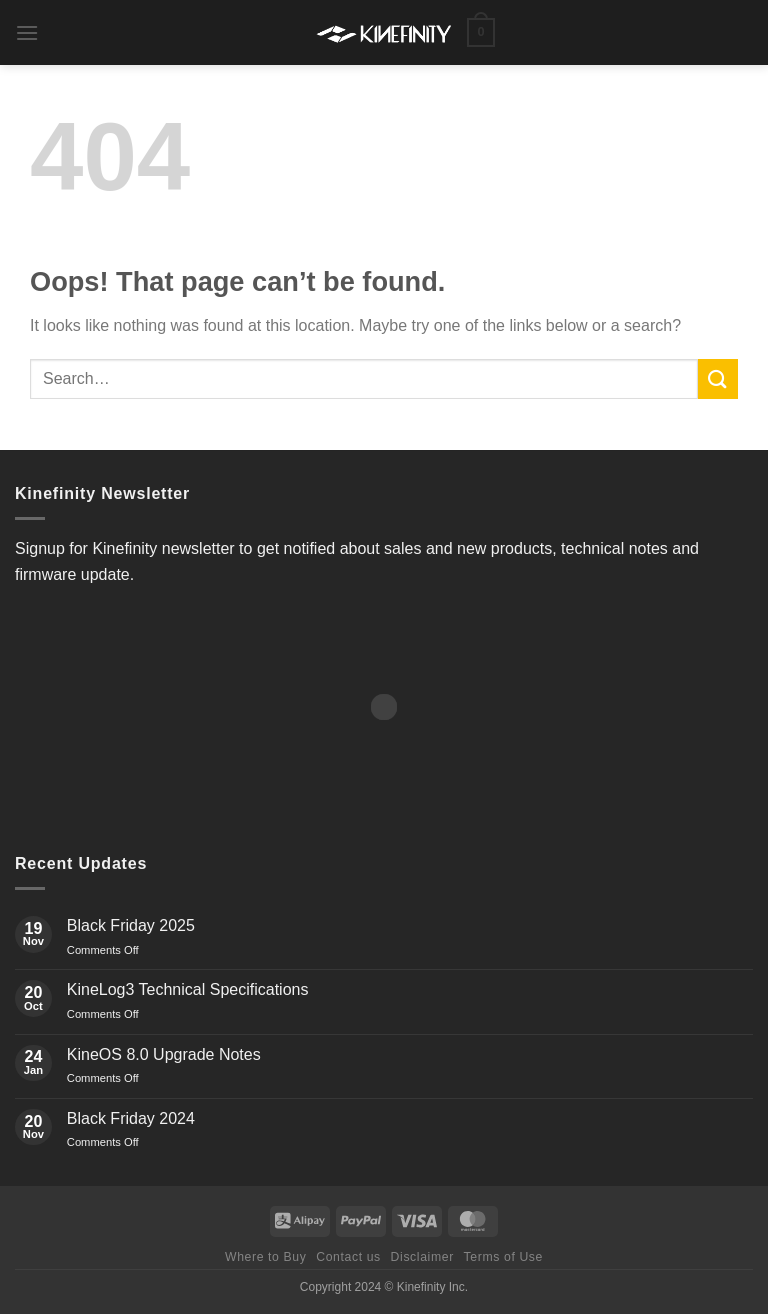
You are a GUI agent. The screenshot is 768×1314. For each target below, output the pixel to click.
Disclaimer (422, 1257)
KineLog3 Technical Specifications (188, 989)
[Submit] (718, 378)
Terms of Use (503, 1257)
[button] (27, 32)
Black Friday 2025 (131, 925)
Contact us (348, 1257)
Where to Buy (265, 1257)
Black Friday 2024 (131, 1118)
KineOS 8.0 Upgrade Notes (164, 1054)
